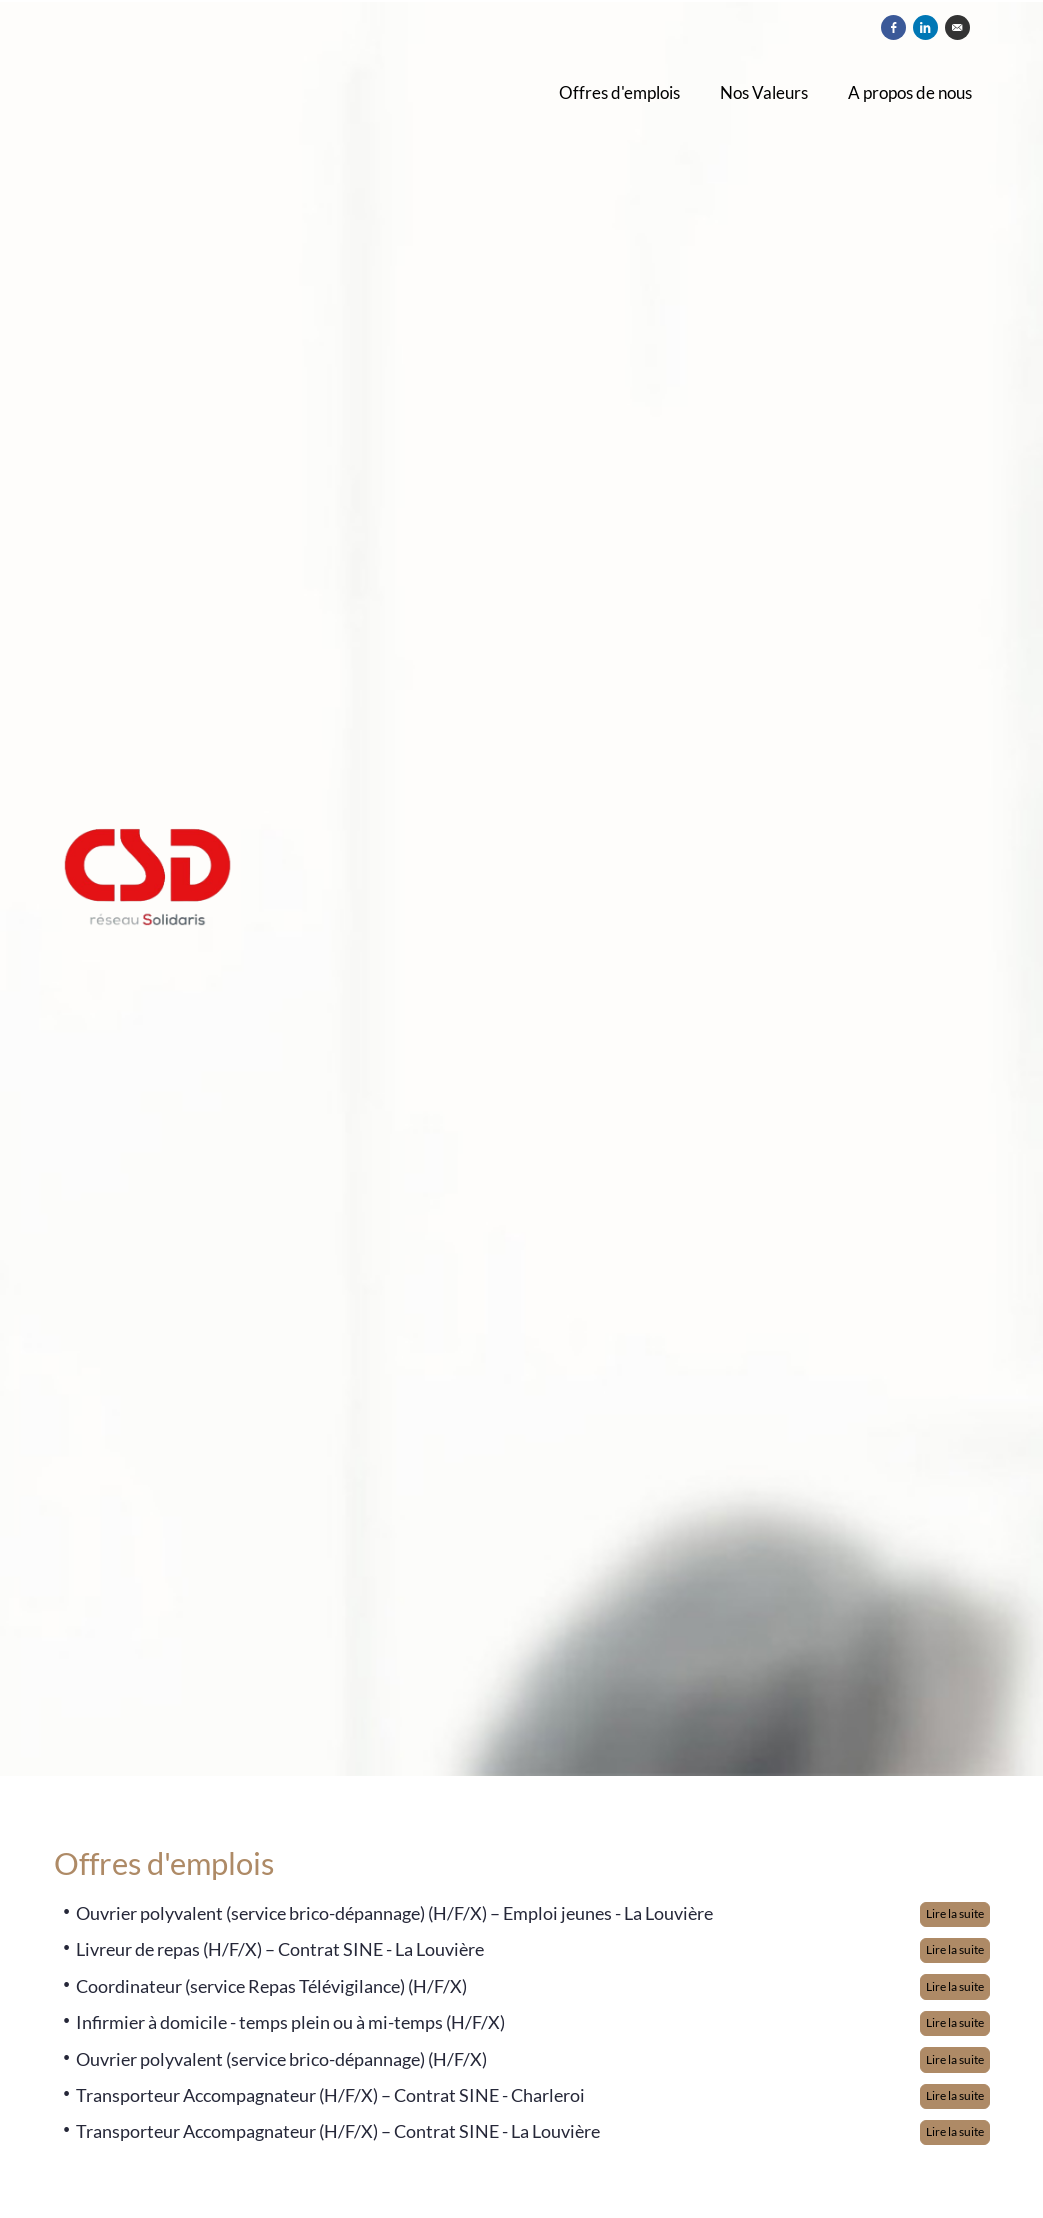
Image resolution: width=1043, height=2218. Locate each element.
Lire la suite (955, 1913)
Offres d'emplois (619, 92)
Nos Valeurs (764, 92)
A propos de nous (910, 92)
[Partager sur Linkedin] (925, 27)
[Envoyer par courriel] (957, 27)
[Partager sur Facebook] (893, 27)
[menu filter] (521, 1)
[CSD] (241, 889)
